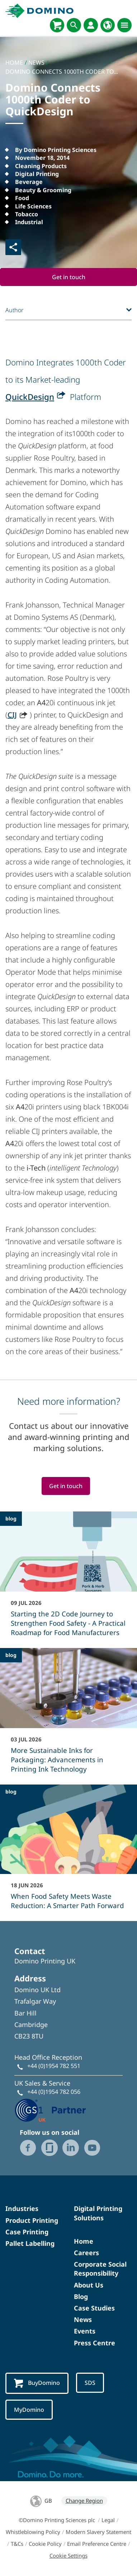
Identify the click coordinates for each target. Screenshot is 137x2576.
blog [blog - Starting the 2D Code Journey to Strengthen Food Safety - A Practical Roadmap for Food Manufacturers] (10, 1518)
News (83, 2319)
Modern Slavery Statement (98, 2531)
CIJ (12, 715)
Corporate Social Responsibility (100, 2268)
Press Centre (94, 2343)
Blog (81, 2296)
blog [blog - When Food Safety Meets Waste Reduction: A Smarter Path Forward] (10, 1791)
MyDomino (29, 2410)
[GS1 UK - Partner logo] (50, 2109)
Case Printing (26, 2232)
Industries (21, 2208)
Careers (86, 2252)
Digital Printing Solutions (98, 2213)
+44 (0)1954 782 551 (53, 2066)
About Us (88, 2285)
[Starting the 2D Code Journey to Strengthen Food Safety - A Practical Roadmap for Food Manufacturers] (68, 1578)
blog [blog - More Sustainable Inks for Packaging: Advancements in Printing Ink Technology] (10, 1655)
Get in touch (68, 277)
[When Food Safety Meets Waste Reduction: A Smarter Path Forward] (68, 1852)
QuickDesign (29, 396)
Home (83, 2241)
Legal (108, 2520)
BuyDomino (37, 2383)
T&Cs (17, 2543)
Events (84, 2331)
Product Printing (31, 2220)
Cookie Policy (45, 2543)
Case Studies (94, 2308)
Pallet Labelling (30, 2243)
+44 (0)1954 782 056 (53, 2092)
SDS (90, 2383)
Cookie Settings (68, 2555)
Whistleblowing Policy (33, 2531)
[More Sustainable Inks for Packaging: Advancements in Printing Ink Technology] (68, 1715)
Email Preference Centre (96, 2543)
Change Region (84, 2500)
